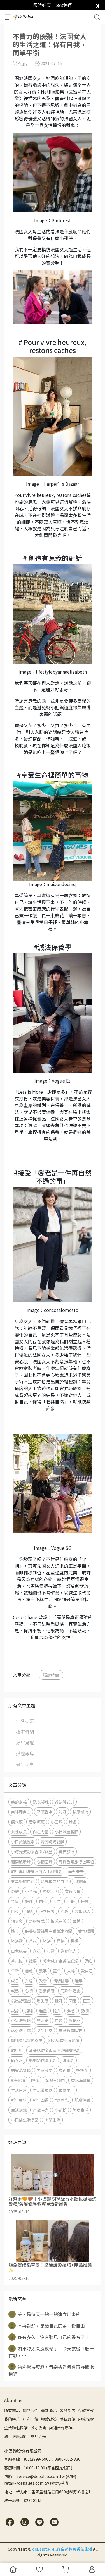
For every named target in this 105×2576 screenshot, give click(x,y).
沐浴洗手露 (21, 2030)
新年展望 (19, 2100)
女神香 (64, 2070)
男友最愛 (44, 2070)
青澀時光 (40, 2110)
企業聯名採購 (16, 2428)
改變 (43, 1981)
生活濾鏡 (19, 2110)
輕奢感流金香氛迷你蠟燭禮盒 (54, 2050)
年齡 (15, 1971)
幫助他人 (68, 1951)
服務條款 (86, 2419)
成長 (15, 1981)
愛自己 (87, 1971)
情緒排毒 (61, 1981)
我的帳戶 (12, 2419)
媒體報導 (25, 1753)
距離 (15, 1891)
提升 (57, 2011)
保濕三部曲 (55, 2080)
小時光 (31, 1891)
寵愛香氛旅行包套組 (76, 1861)
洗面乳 (68, 2060)
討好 (62, 1811)
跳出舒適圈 (21, 2000)
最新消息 (25, 1764)
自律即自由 (21, 1811)
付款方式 (86, 2410)
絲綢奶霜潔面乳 (42, 2060)
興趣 (75, 1941)
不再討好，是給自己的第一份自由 (46, 2325)
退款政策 (49, 2419)
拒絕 (29, 2011)
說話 (15, 2011)
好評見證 (25, 1742)
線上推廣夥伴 (16, 2436)
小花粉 (60, 2110)
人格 (71, 1971)
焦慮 (29, 1971)
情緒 (29, 1911)
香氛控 (17, 1961)
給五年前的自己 (54, 1881)
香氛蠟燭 (86, 1931)
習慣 (61, 1941)
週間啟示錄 (21, 1861)
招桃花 (82, 2070)
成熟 (15, 1990)
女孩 (37, 1951)
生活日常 (19, 2090)
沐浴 (47, 1941)
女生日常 (44, 2030)
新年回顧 (40, 2100)
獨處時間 (51, 1675)
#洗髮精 (18, 2080)
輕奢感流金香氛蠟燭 (60, 1961)
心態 (65, 1911)
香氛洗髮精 (21, 2020)
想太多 (17, 1921)
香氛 (33, 1941)
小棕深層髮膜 (66, 1832)
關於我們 (30, 2410)
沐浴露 (17, 1941)
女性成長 (19, 1832)
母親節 (80, 1881)
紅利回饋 (30, 2419)
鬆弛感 (42, 2000)
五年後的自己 (22, 1881)
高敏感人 (82, 1911)
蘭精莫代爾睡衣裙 (26, 2040)
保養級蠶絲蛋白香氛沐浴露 (48, 1931)
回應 (72, 2000)
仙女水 (17, 2060)
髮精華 (74, 2020)
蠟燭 (33, 1961)
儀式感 (17, 1822)
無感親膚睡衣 (70, 2030)
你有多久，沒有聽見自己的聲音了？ (48, 2337)
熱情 (85, 2011)
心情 (29, 1990)
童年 (57, 1971)
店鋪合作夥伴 (61, 2428)
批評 (58, 2000)
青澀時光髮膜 (52, 1841)
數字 (43, 1971)
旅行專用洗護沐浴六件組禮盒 (36, 1871)
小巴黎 (56, 1822)
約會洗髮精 (21, 2070)
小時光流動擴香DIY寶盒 (31, 1851)
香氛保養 (47, 1990)
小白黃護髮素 (22, 1841)
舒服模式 (37, 1921)
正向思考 (47, 1911)
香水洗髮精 (80, 2080)
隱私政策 (67, 2419)
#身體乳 (62, 2100)
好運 (29, 1901)
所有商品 (12, 2410)
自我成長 (19, 1951)
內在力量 (40, 1832)
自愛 (58, 2020)
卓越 (76, 1921)
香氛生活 (66, 2090)
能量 (43, 2011)
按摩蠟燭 (80, 1811)
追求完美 (58, 1921)
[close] (97, 4)
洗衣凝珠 (40, 1802)
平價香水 (44, 1811)
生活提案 (25, 1720)
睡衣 (35, 2080)
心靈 (51, 1951)
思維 (88, 1961)
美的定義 (19, 1802)
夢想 (71, 2011)
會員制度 (67, 2410)
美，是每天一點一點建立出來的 (44, 2314)
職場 (79, 1981)
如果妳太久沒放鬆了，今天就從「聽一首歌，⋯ (51, 2352)
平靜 (71, 1901)
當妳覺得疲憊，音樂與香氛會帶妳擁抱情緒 (51, 2370)
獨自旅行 (66, 1851)
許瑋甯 (42, 2020)
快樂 (85, 1901)
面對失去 (76, 1871)
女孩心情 (72, 1891)
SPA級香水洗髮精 (63, 2040)
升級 (29, 1981)
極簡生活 (52, 2120)
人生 (57, 1901)
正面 (86, 2000)
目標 (15, 1911)
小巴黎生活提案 (24, 2120)
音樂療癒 (37, 1822)
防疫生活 (80, 2110)
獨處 (72, 1822)
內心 (43, 1901)
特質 (15, 1901)
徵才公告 (38, 2428)
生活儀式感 (42, 2090)
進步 (15, 1931)
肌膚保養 (82, 2100)
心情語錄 (44, 1861)
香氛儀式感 (64, 1802)
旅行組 (17, 2050)
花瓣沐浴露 (70, 1990)
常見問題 (38, 2436)
